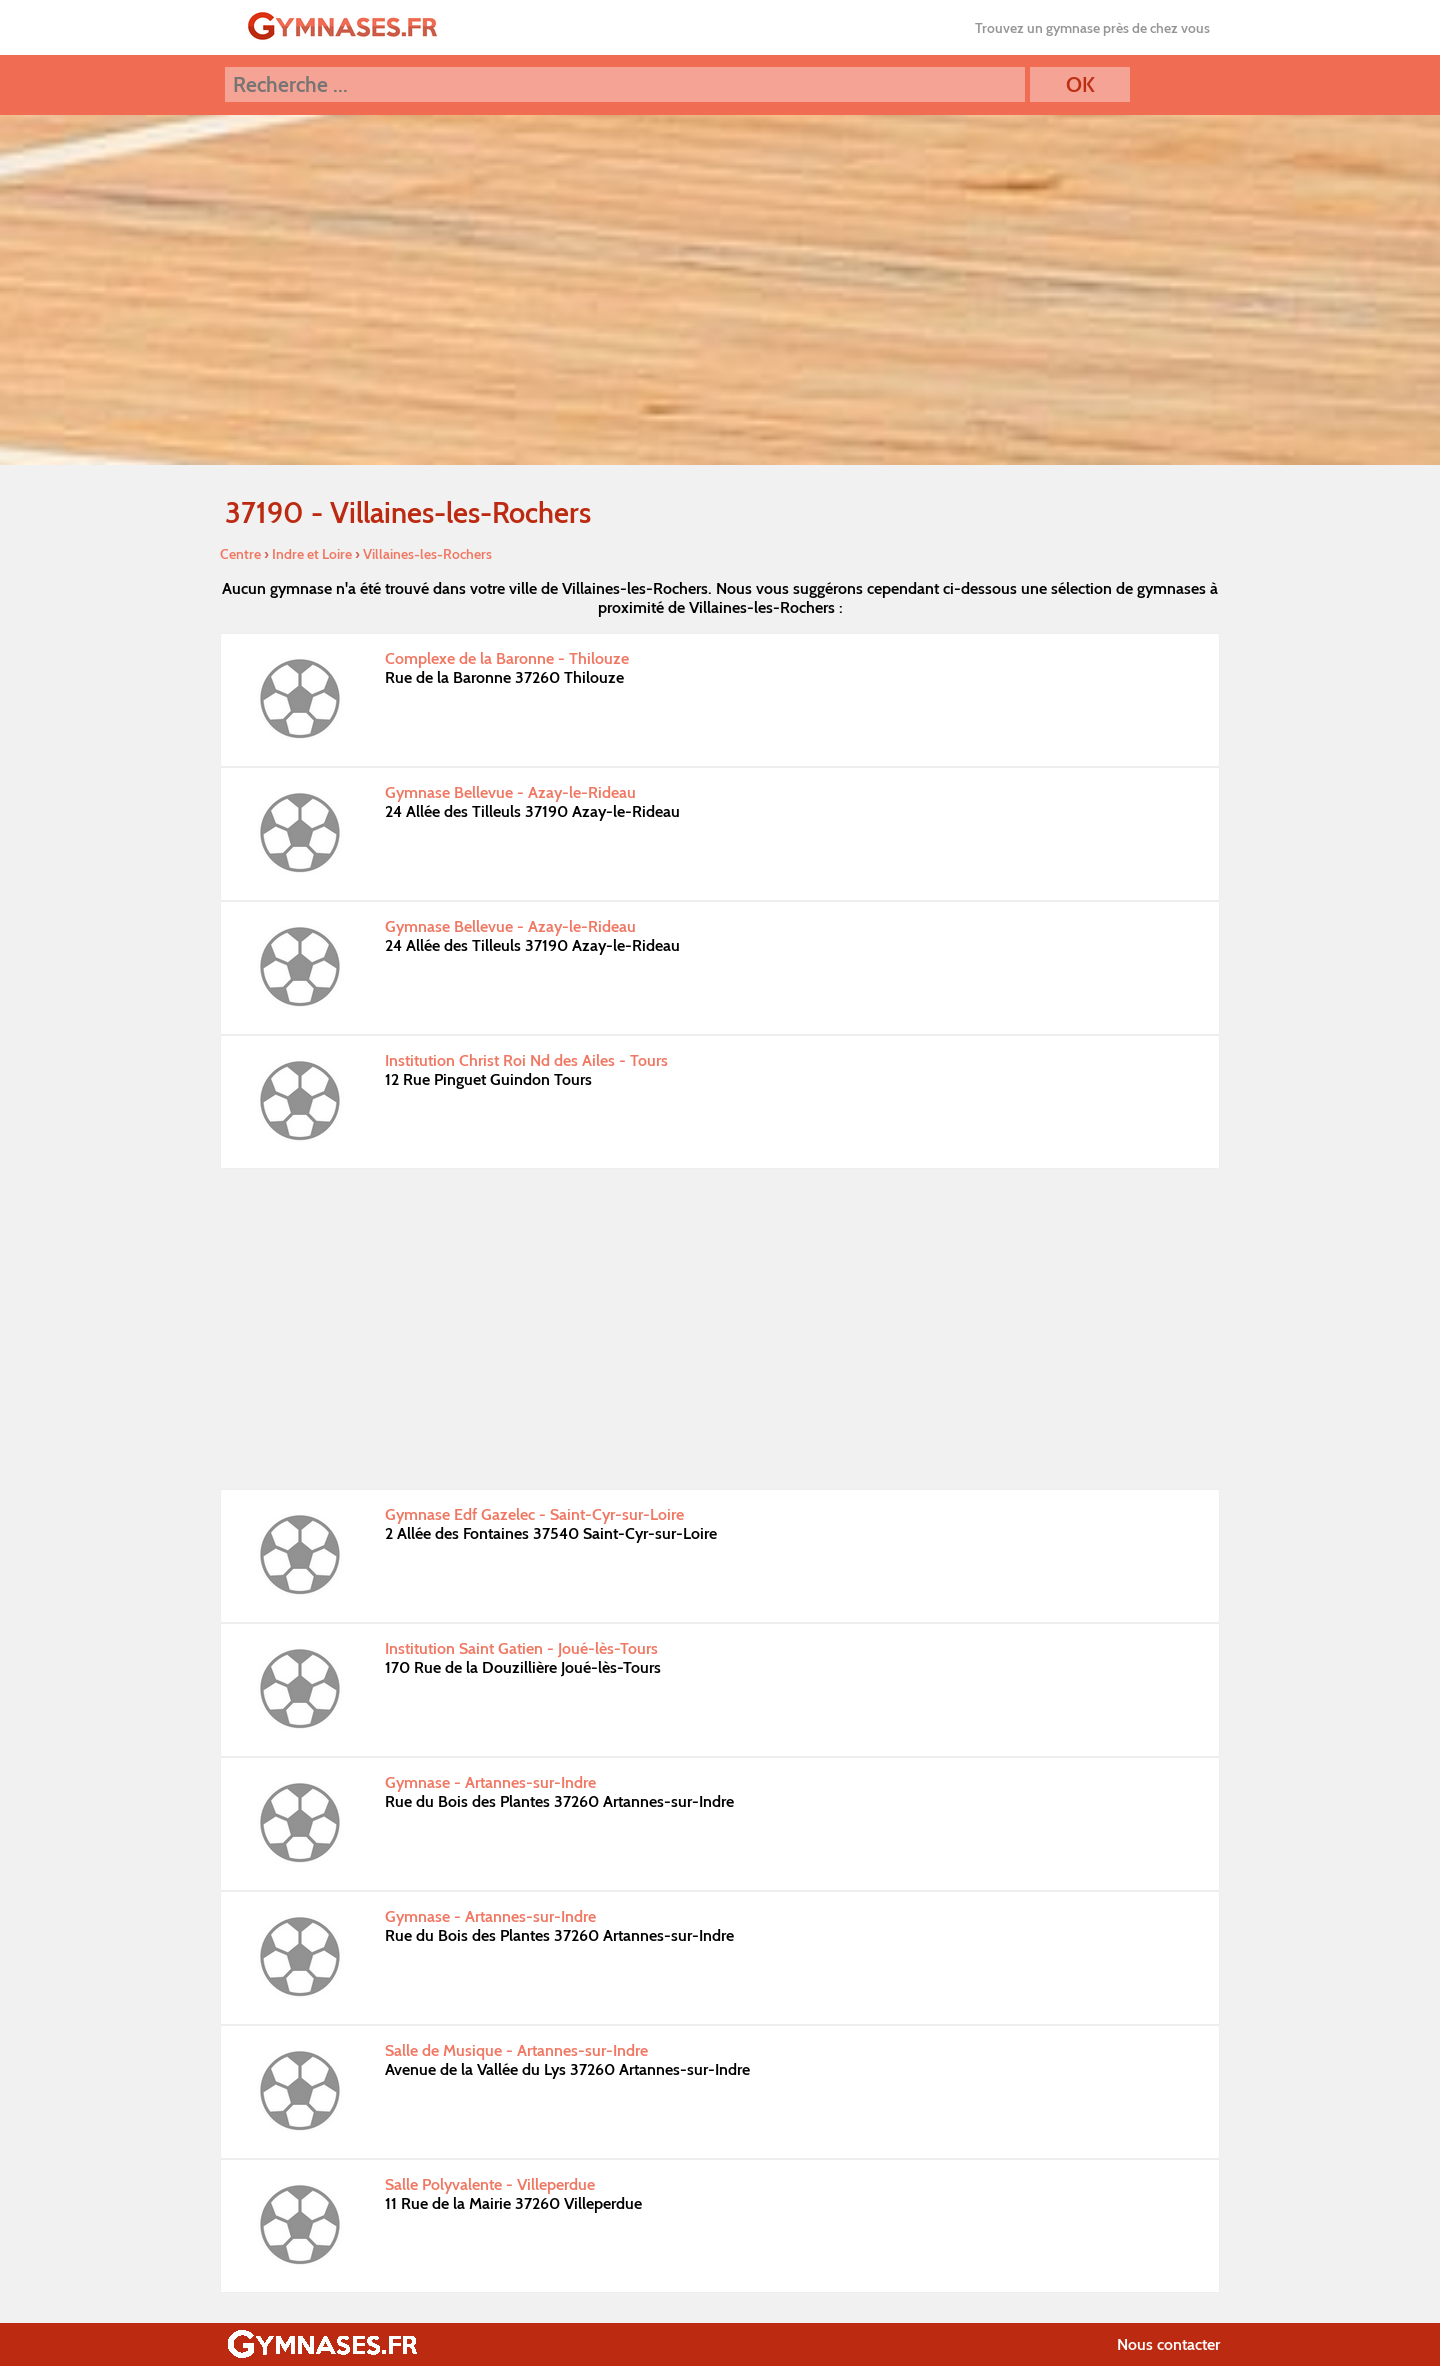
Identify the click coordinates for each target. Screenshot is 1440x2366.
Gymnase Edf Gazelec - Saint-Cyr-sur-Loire (534, 1514)
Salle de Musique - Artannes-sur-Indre (516, 2050)
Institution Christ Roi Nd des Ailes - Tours (526, 1060)
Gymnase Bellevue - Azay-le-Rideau (510, 792)
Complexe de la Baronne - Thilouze (507, 658)
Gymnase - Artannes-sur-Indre (490, 1782)
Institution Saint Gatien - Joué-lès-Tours (521, 1648)
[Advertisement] (720, 1329)
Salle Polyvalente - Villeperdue (490, 2184)
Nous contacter (1168, 2344)
